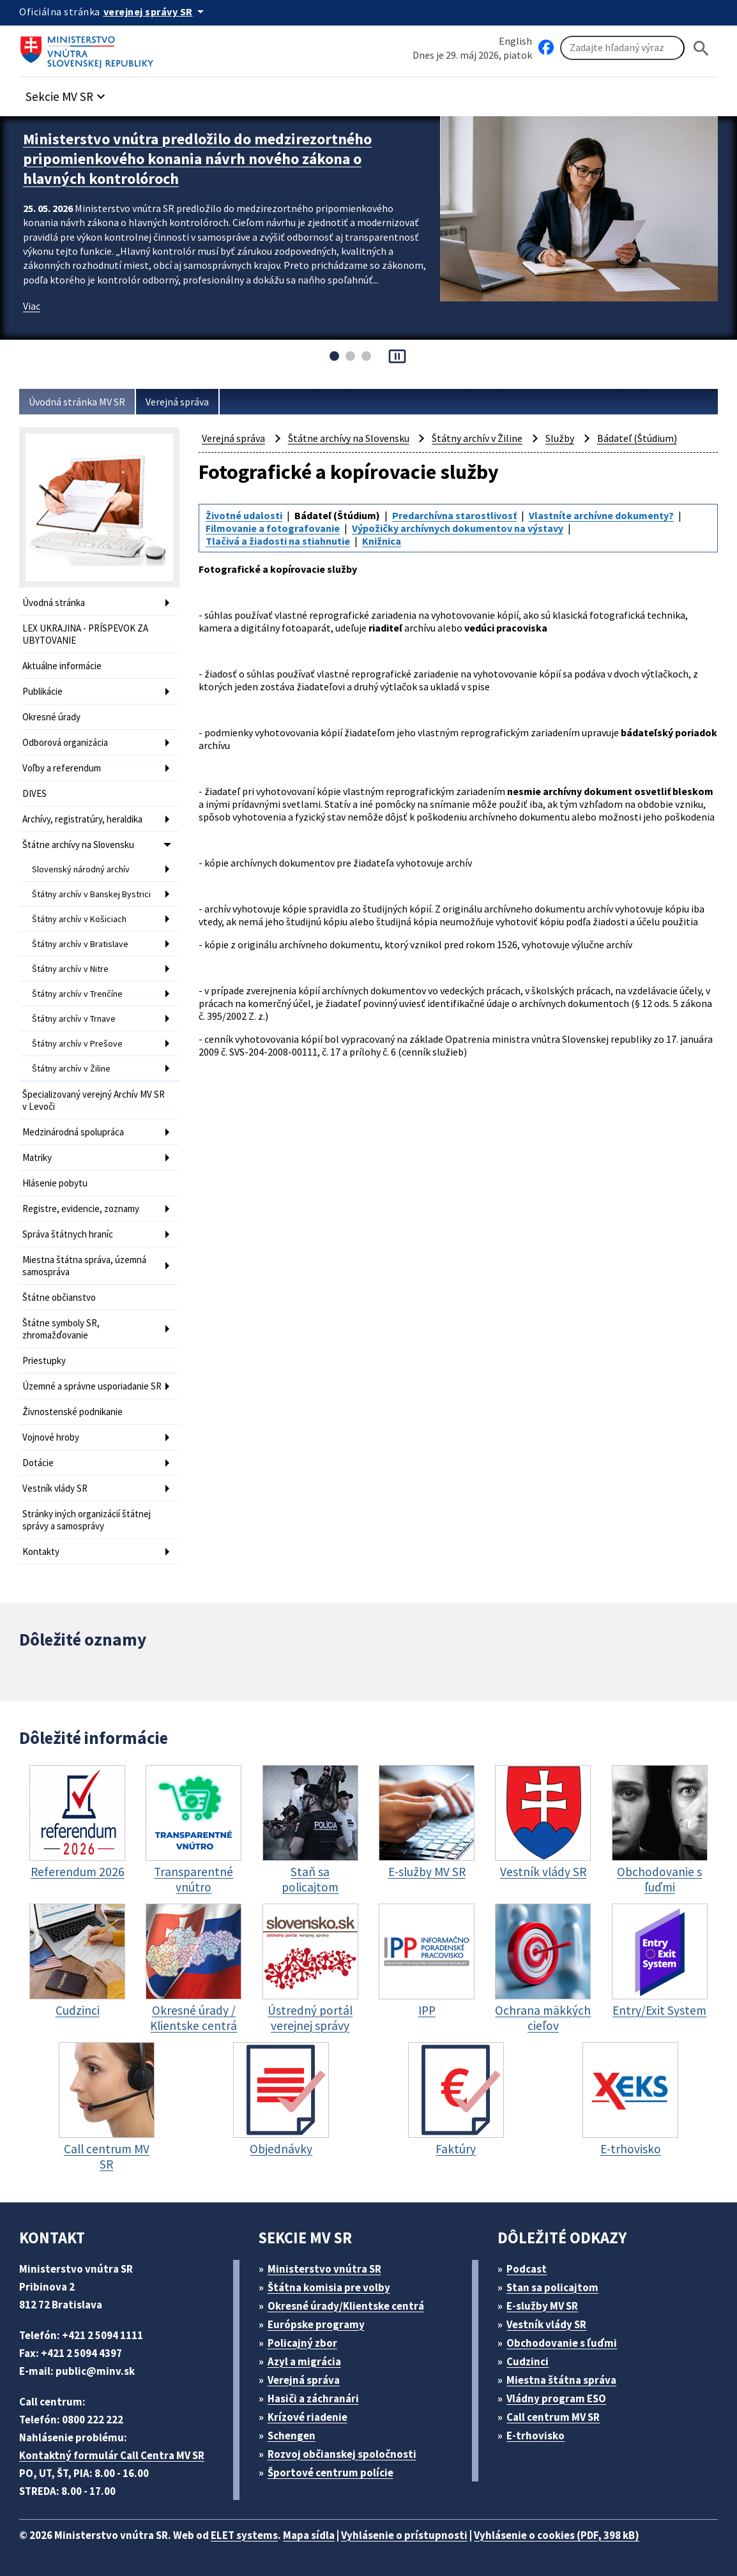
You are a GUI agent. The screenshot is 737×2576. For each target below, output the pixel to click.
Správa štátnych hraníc (67, 1234)
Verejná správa (177, 401)
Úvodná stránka (53, 602)
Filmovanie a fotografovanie (273, 528)
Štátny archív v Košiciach (79, 919)
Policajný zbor (302, 2343)
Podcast (526, 2269)
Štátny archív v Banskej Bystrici (91, 894)
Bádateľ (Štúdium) (637, 438)
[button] (67, 93)
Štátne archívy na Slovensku (78, 844)
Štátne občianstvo (59, 1297)
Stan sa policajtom (552, 2287)
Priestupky (44, 1360)
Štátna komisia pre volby (329, 2287)
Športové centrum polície (330, 2473)
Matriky (37, 1157)
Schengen (291, 2435)
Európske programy (316, 2324)
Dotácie (38, 1463)
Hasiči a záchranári (313, 2398)
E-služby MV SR (542, 2306)
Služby (559, 438)
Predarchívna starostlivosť (454, 515)
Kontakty (40, 1551)
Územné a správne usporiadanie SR (92, 1386)
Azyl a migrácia (304, 2361)
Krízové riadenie (307, 2417)
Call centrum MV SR (553, 2417)
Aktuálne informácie (62, 666)
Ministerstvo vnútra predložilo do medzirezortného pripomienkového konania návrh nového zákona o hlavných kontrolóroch (197, 158)
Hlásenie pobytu (54, 1183)
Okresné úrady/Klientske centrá (346, 2306)
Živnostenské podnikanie (72, 1411)
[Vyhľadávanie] (622, 48)
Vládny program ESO (556, 2398)
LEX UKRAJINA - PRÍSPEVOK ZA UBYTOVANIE (85, 634)
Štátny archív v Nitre (70, 968)
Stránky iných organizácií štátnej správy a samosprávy (86, 1520)
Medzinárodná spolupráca (73, 1132)
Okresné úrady (51, 717)
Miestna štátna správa (561, 2380)
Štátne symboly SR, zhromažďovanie (61, 1329)
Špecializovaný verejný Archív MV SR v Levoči (93, 1100)
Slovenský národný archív (81, 869)
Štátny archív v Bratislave (80, 944)
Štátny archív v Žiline (71, 1068)
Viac (31, 305)
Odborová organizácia (65, 742)
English (515, 40)
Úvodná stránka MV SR (77, 401)
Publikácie (42, 691)
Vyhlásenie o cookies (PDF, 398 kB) (556, 2535)
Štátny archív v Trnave (74, 1018)
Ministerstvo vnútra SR (324, 2269)
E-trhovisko (535, 2435)
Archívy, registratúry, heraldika (82, 819)
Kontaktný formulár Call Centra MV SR (111, 2455)
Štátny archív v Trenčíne (77, 993)
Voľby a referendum (61, 768)
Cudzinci (527, 2361)
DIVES (34, 793)
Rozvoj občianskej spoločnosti (342, 2454)
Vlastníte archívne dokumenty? (601, 515)
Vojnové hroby (50, 1437)
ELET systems (244, 2535)
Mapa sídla (309, 2535)
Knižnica (381, 540)
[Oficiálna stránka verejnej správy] (155, 11)
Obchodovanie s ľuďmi (561, 2343)
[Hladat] (701, 48)
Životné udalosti (244, 515)
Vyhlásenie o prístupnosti (404, 2535)
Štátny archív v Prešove (77, 1043)
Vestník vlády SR (54, 1488)
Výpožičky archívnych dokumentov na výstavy (457, 528)
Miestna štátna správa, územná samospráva (84, 1266)
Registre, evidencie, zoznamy (80, 1208)
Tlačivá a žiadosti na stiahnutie (278, 540)
